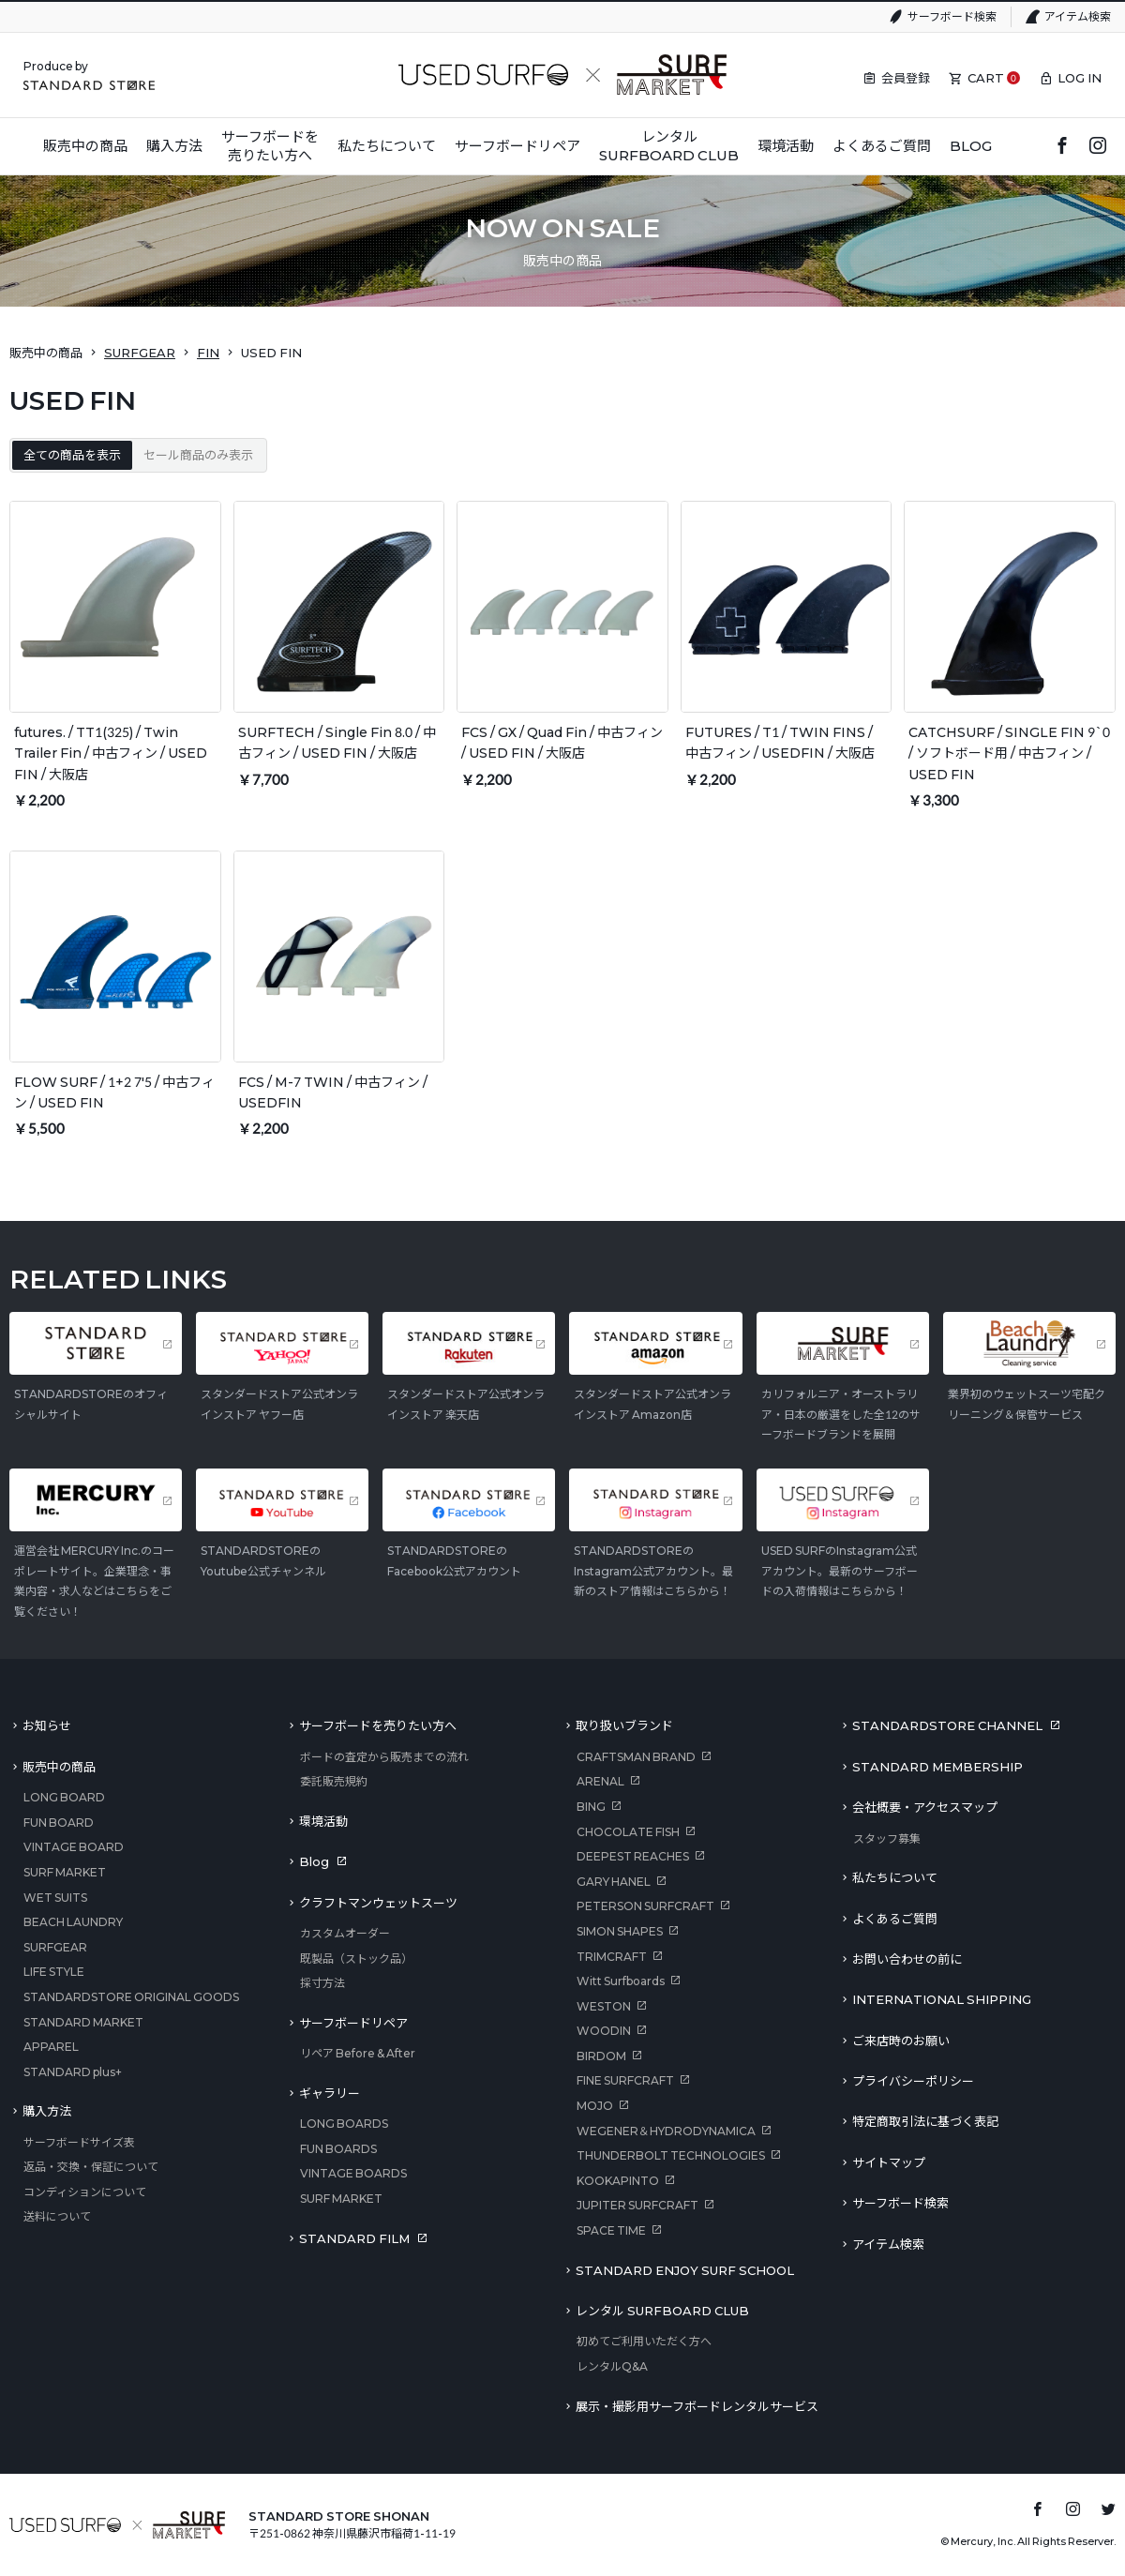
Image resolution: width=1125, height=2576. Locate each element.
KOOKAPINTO (618, 2181)
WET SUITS (55, 1898)
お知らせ (46, 1725)
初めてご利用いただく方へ (644, 2341)
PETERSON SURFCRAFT (645, 1906)
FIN (208, 352)
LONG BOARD (64, 1797)
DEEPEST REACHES (633, 1856)
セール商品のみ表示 (198, 454)
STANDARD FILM (354, 2238)
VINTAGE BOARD (73, 1847)
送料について (57, 2216)
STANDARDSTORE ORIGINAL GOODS (131, 1997)
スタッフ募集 (887, 1838)
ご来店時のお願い (901, 2040)
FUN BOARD (58, 1822)
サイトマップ (888, 2162)
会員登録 (905, 77)
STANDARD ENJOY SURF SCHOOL (685, 2270)
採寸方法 (322, 1983)
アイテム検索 (1077, 16)
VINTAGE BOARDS (353, 2173)
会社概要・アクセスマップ (925, 1807)
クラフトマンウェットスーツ (378, 1902)
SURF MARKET (64, 1872)
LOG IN (1080, 77)
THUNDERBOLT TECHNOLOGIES (671, 2155)
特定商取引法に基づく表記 (925, 2121)
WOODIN (604, 2031)
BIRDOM (601, 2056)
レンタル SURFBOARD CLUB (662, 2310)
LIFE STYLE (53, 1972)
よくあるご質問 (895, 1918)
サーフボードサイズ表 (79, 2142)
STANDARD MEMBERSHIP (937, 1766)
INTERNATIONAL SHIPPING (941, 1999)
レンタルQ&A (612, 2366)
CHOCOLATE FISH (628, 1832)
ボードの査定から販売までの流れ (384, 1757)
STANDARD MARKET (83, 2022)
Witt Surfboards (621, 1981)
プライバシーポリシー (913, 2080)
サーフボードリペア (353, 2022)
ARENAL (600, 1781)
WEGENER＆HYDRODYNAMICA (666, 2131)
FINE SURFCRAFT (625, 2080)
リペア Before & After (357, 2053)
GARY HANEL (614, 1882)
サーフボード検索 (952, 16)
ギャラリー (329, 2093)
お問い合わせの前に (907, 1958)
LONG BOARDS (344, 2124)
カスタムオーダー (345, 1933)
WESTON (604, 2006)
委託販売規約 (334, 1781)
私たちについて (895, 1877)
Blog (314, 1861)
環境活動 (323, 1821)
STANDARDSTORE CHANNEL (947, 1725)
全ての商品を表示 (72, 454)
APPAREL (51, 2047)
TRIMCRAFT (612, 1957)
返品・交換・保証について (90, 2167)
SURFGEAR (139, 352)
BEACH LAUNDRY (73, 1922)
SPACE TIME (611, 2230)
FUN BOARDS (338, 2149)
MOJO (595, 2106)
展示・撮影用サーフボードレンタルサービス (697, 2406)
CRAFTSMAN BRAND (636, 1757)
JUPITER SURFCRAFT (637, 2205)
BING (591, 1807)
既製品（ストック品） (356, 1958)
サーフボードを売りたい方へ (378, 1725)
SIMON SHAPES (620, 1931)
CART (986, 77)
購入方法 (46, 2110)
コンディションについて (84, 2192)
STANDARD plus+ (72, 2072)
